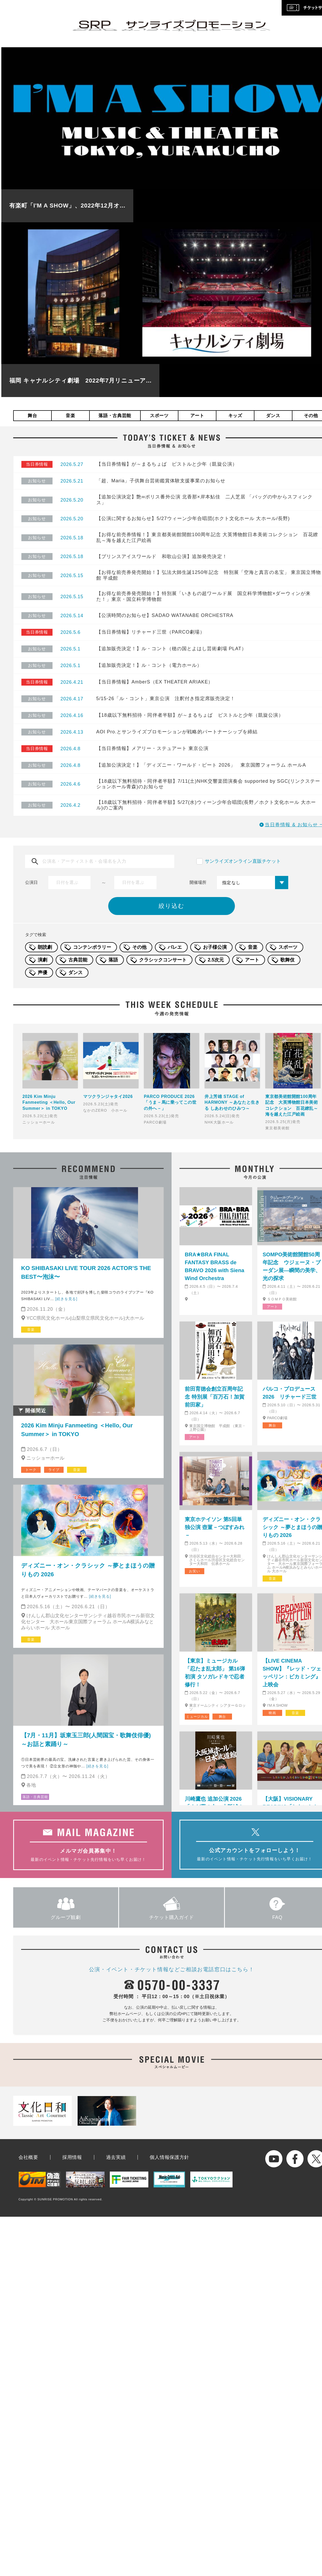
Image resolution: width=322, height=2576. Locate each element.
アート (197, 415)
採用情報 (72, 2157)
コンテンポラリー (92, 947)
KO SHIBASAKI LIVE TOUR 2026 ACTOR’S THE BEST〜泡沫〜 (86, 1272)
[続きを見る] (66, 1299)
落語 (113, 960)
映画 (272, 1713)
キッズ (235, 415)
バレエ (175, 947)
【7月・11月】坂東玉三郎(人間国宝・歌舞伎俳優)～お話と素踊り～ (86, 1739)
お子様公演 (215, 947)
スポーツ (159, 415)
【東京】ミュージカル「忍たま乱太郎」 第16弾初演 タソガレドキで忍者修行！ (215, 1672)
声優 (42, 972)
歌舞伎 (287, 960)
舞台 (32, 415)
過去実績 (116, 2157)
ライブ (53, 1470)
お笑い (194, 1571)
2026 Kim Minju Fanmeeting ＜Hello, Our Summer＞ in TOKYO (77, 1429)
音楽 (70, 415)
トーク (30, 1470)
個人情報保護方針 (169, 2157)
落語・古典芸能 (114, 415)
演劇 (42, 960)
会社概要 (28, 2157)
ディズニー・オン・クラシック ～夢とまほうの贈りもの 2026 (88, 1570)
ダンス (273, 415)
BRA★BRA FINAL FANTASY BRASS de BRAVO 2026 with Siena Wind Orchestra (214, 1266)
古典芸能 (77, 960)
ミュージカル (197, 1717)
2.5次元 (216, 960)
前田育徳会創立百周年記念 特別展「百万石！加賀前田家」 (214, 1397)
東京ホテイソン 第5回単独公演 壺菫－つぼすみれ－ (214, 1527)
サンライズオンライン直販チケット (243, 861)
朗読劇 (45, 947)
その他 (139, 947)
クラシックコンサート (163, 960)
